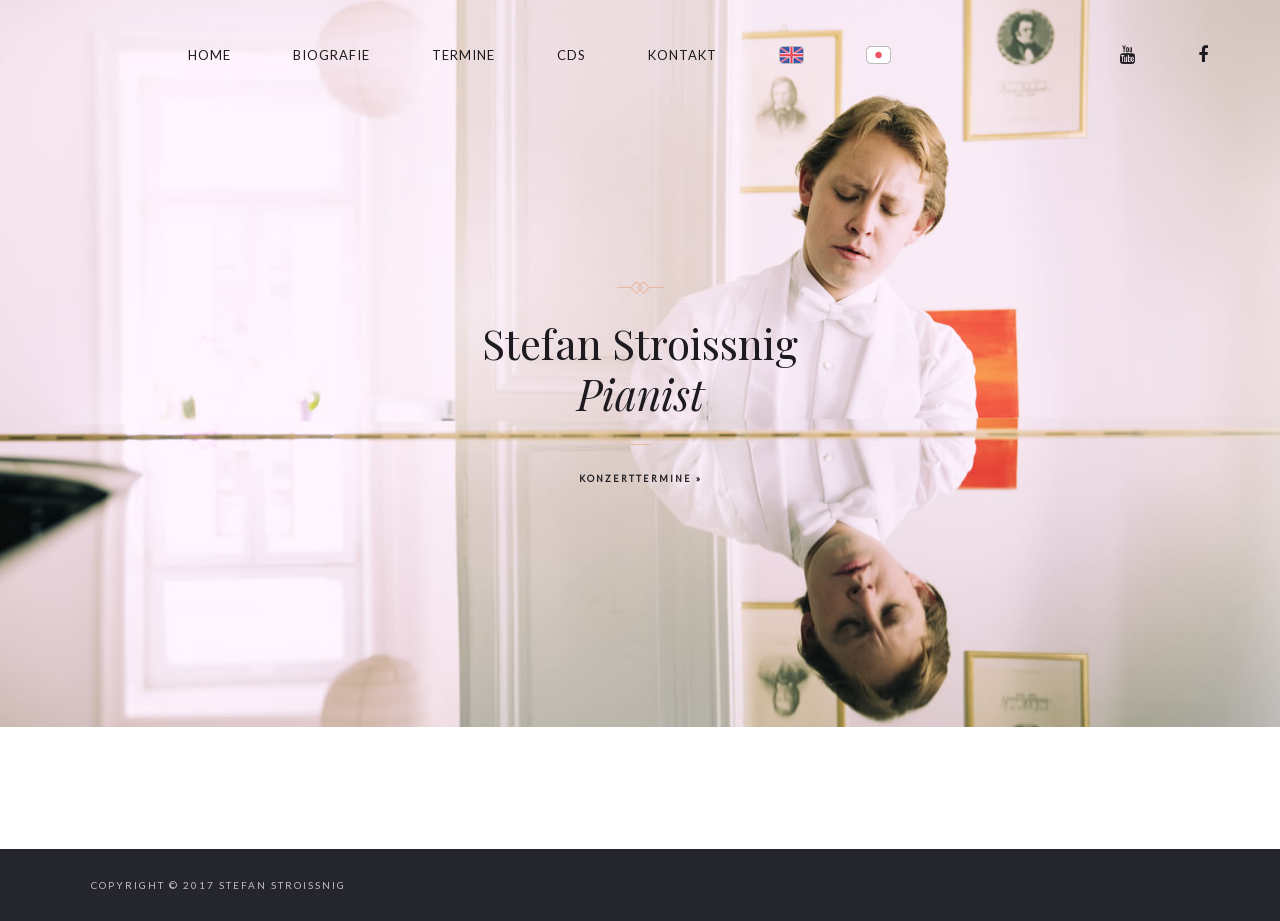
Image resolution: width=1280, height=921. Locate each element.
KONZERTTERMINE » (640, 478)
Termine (463, 55)
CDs (571, 55)
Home (209, 55)
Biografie (331, 55)
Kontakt (682, 55)
